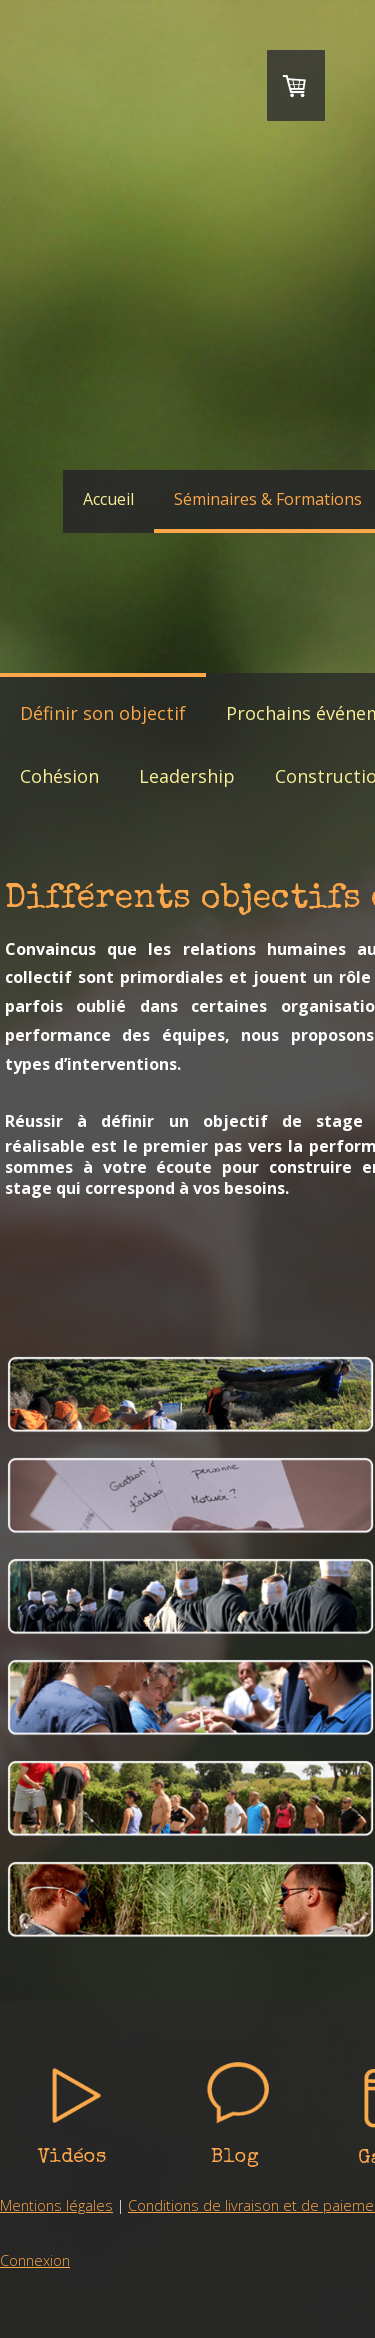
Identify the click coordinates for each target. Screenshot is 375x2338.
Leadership (187, 776)
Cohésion (59, 776)
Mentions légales (56, 2205)
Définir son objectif (103, 713)
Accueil (108, 499)
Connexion (35, 2260)
